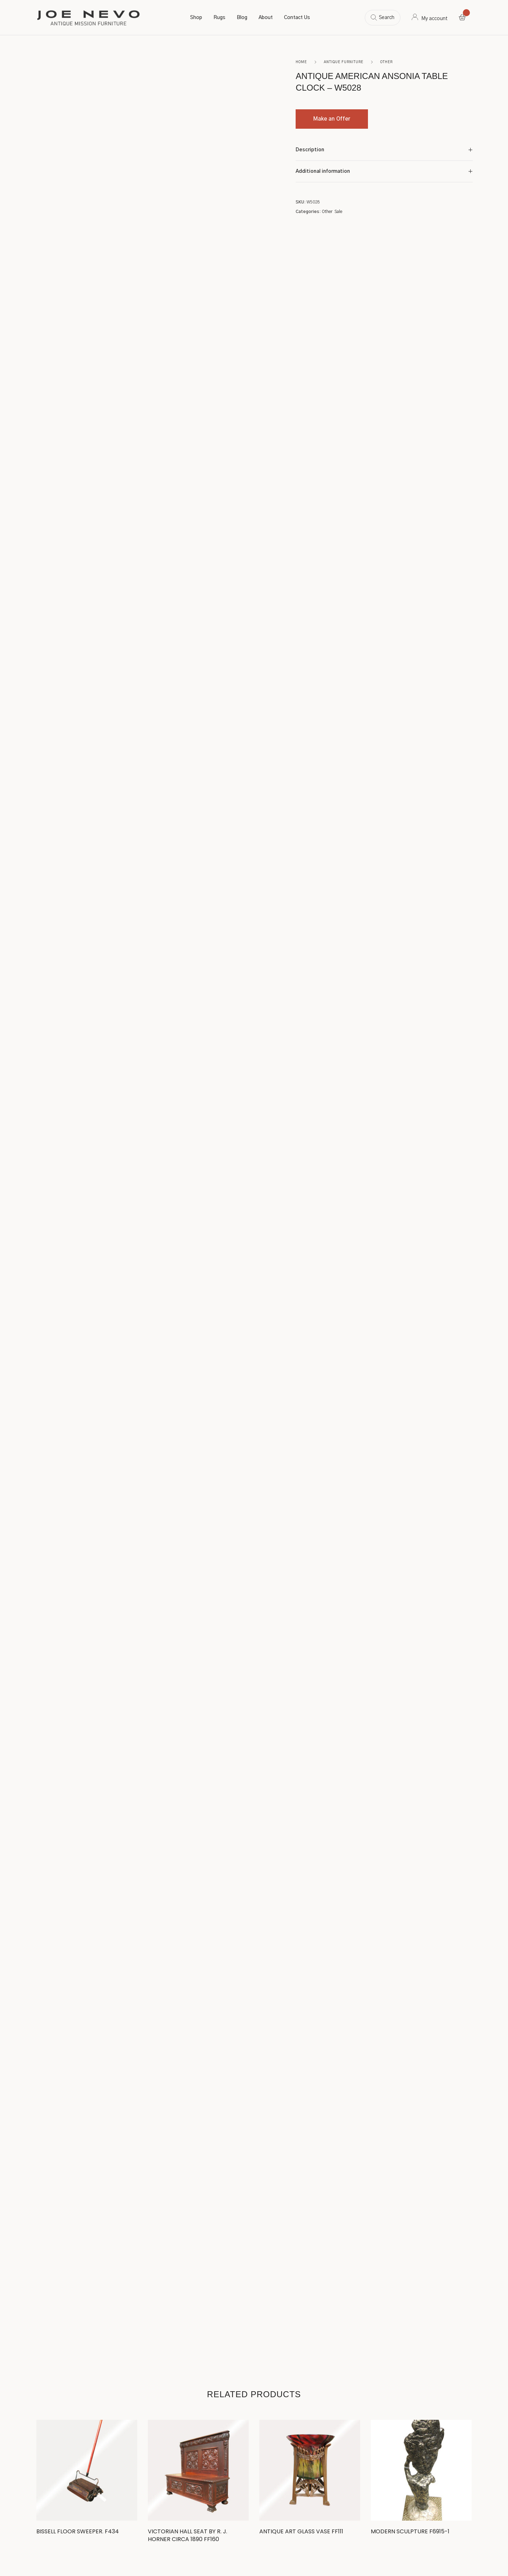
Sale (338, 211)
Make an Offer (331, 119)
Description (310, 149)
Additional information (323, 171)
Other (386, 62)
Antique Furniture (343, 62)
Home (301, 62)
